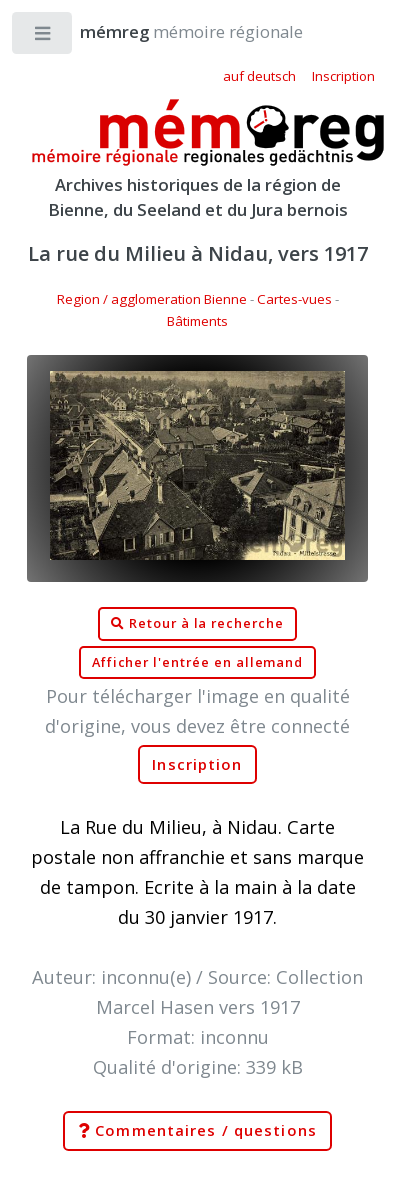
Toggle (43, 37)
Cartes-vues (294, 299)
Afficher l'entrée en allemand (198, 662)
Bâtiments (197, 321)
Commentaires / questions (197, 1131)
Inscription (197, 764)
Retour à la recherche (197, 624)
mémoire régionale (171, 31)
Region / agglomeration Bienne (152, 299)
